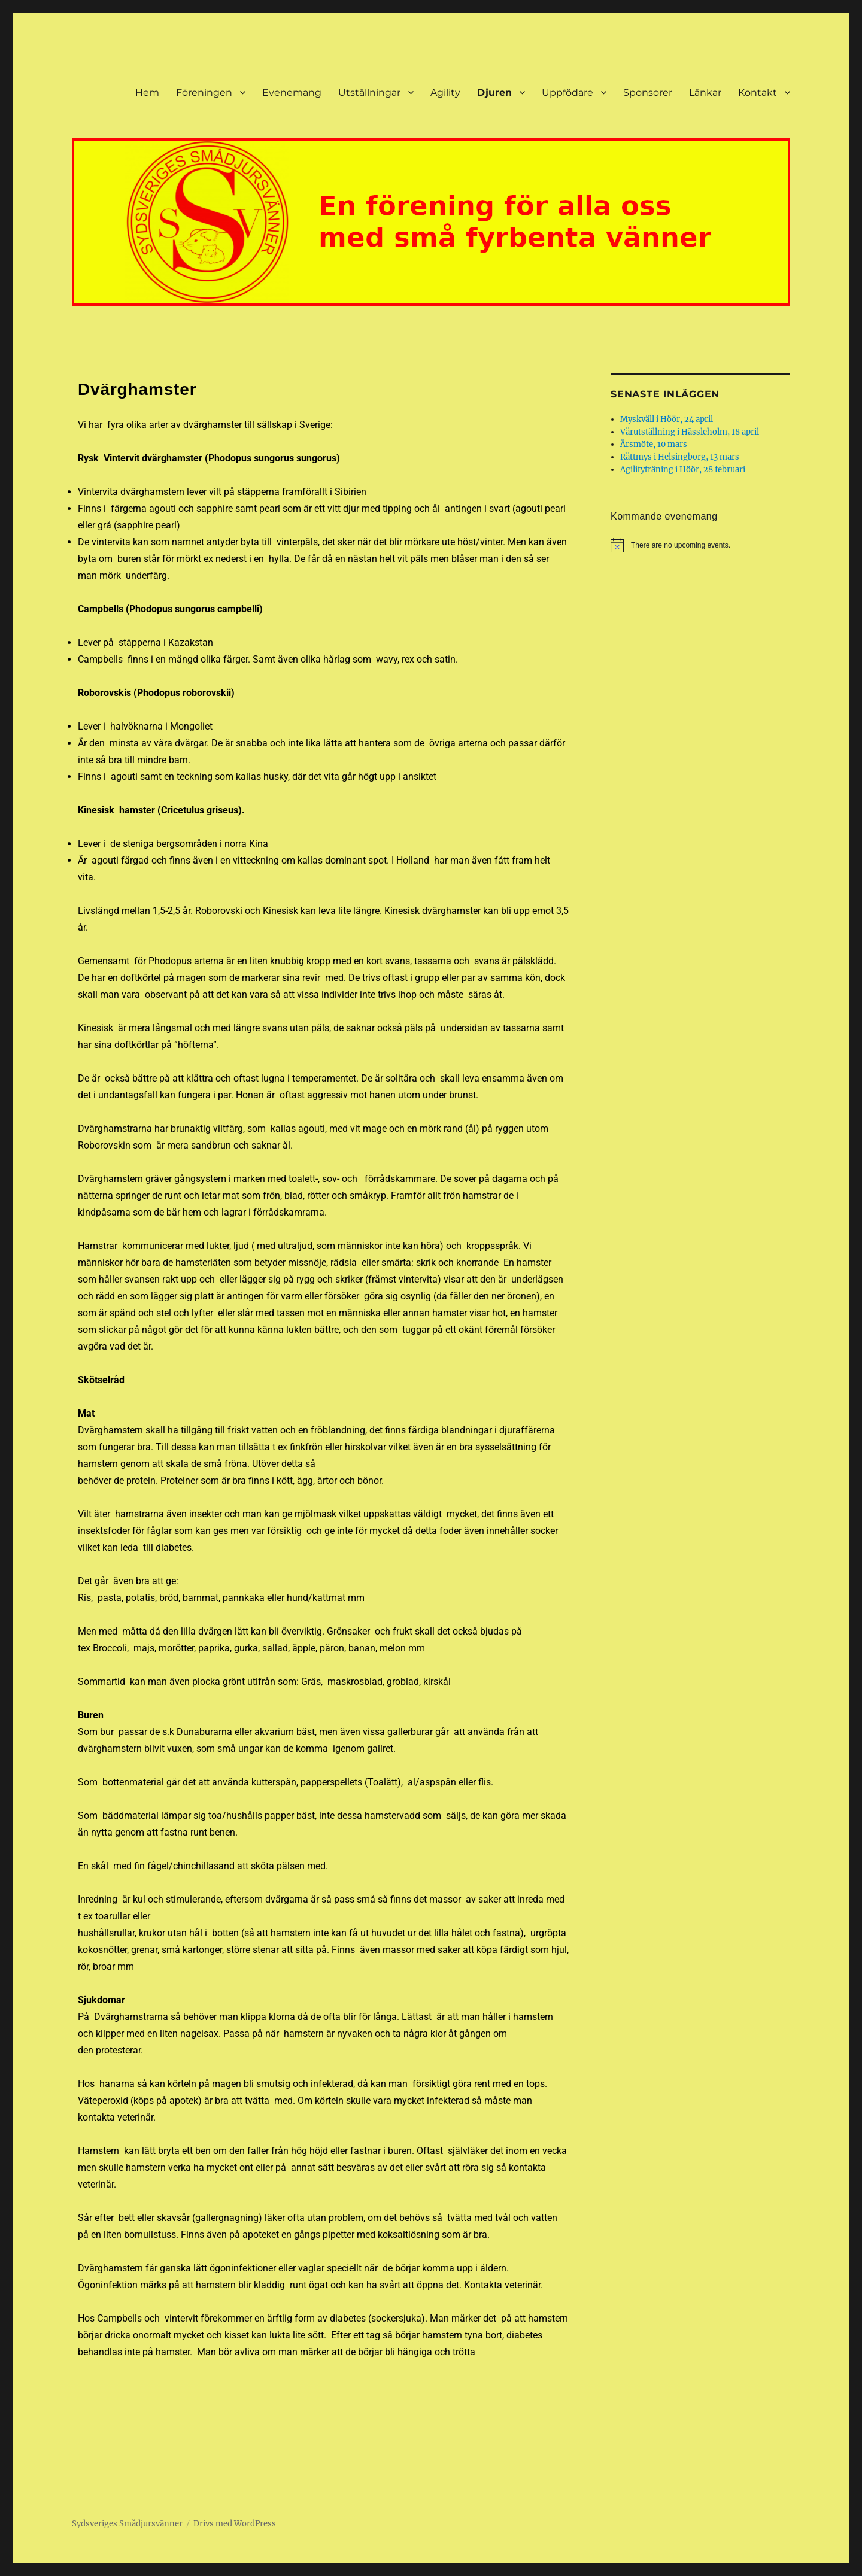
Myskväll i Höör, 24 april (666, 419)
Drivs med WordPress (234, 2524)
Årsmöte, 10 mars (653, 444)
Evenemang (291, 92)
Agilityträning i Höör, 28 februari (682, 469)
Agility (445, 92)
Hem (147, 92)
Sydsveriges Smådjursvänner (127, 2524)
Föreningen (204, 92)
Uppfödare (567, 92)
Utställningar (369, 92)
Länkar (705, 92)
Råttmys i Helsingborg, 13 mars (679, 457)
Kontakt (757, 92)
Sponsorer (647, 92)
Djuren (494, 92)
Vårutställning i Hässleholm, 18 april (689, 432)
